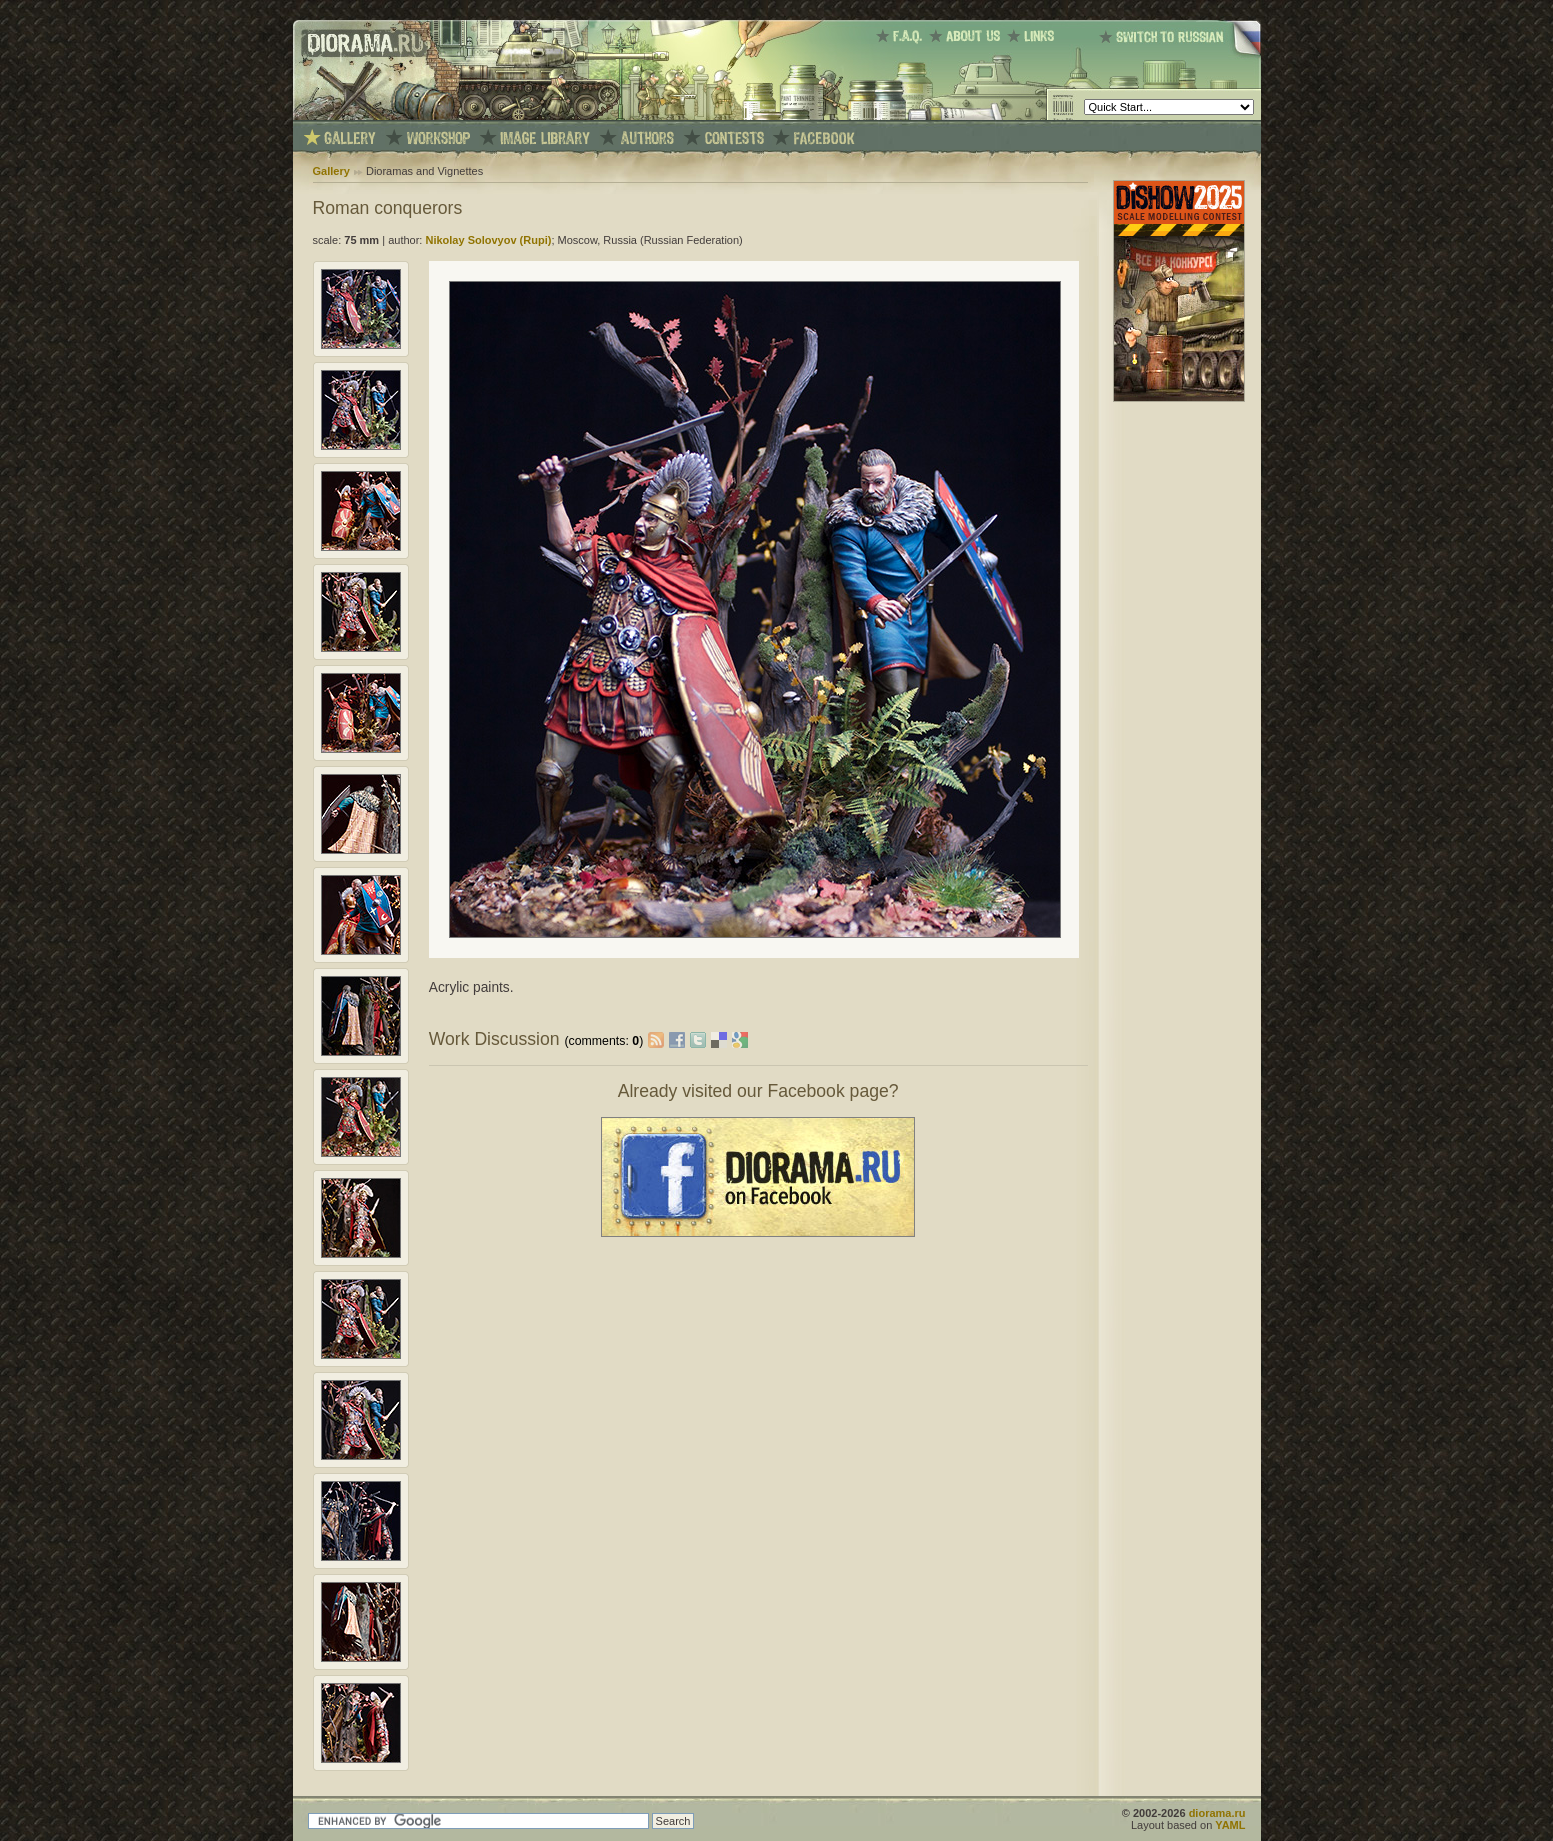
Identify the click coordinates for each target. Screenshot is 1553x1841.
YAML (1230, 1825)
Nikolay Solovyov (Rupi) (488, 240)
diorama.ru (1217, 1813)
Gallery (331, 171)
